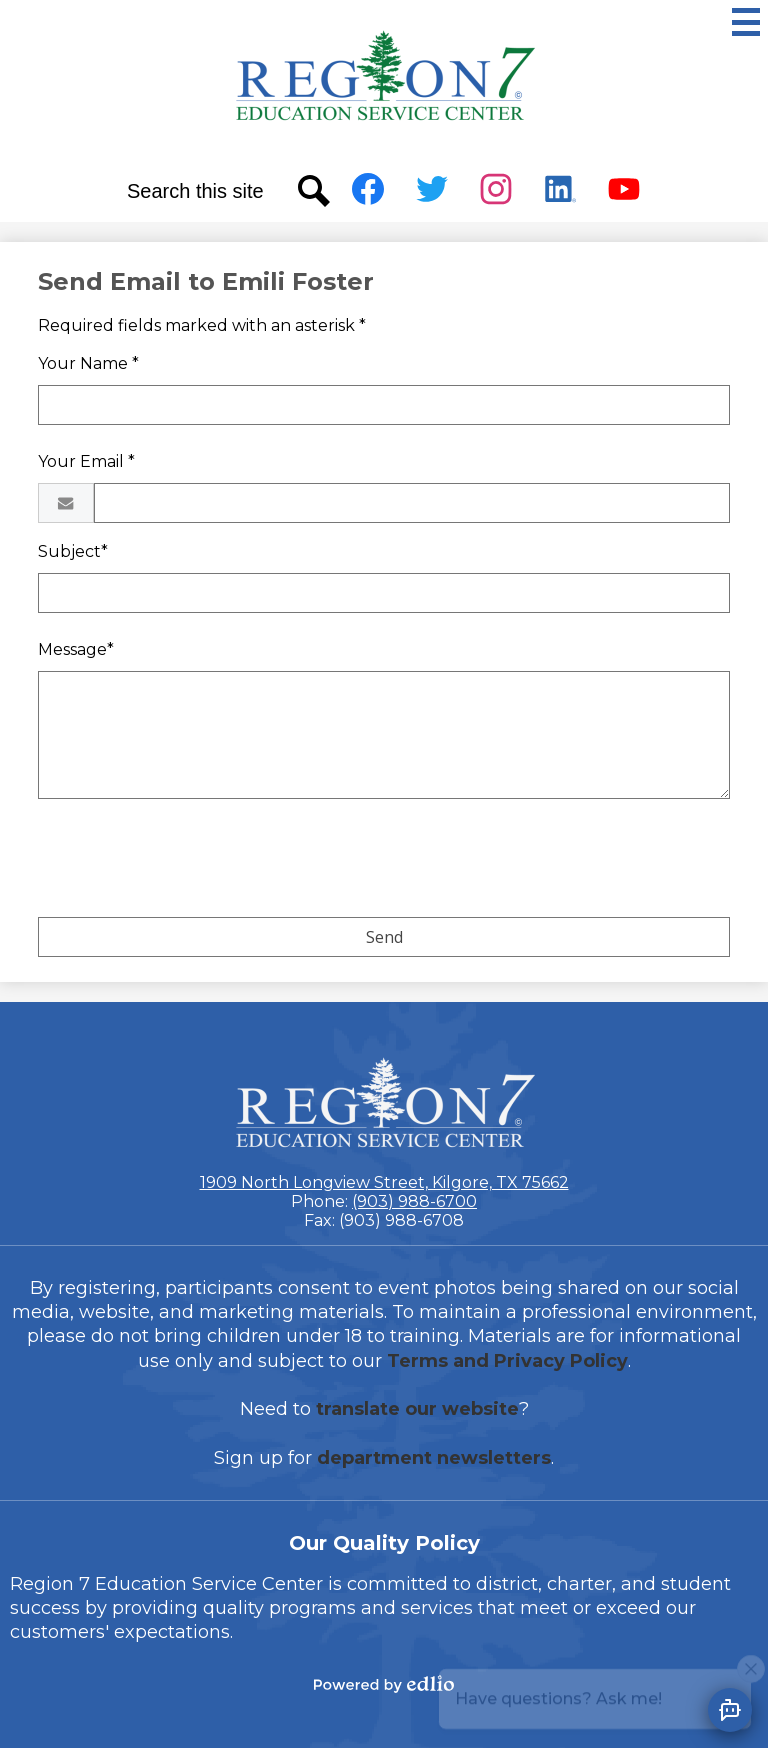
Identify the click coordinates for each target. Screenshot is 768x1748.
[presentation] (190, 862)
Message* (76, 649)
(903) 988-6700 (414, 1201)
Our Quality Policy (384, 1543)
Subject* (73, 551)
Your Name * (88, 363)
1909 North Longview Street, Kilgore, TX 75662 (384, 1182)
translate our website (417, 1409)
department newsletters (434, 1458)
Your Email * (86, 461)
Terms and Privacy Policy (507, 1361)
